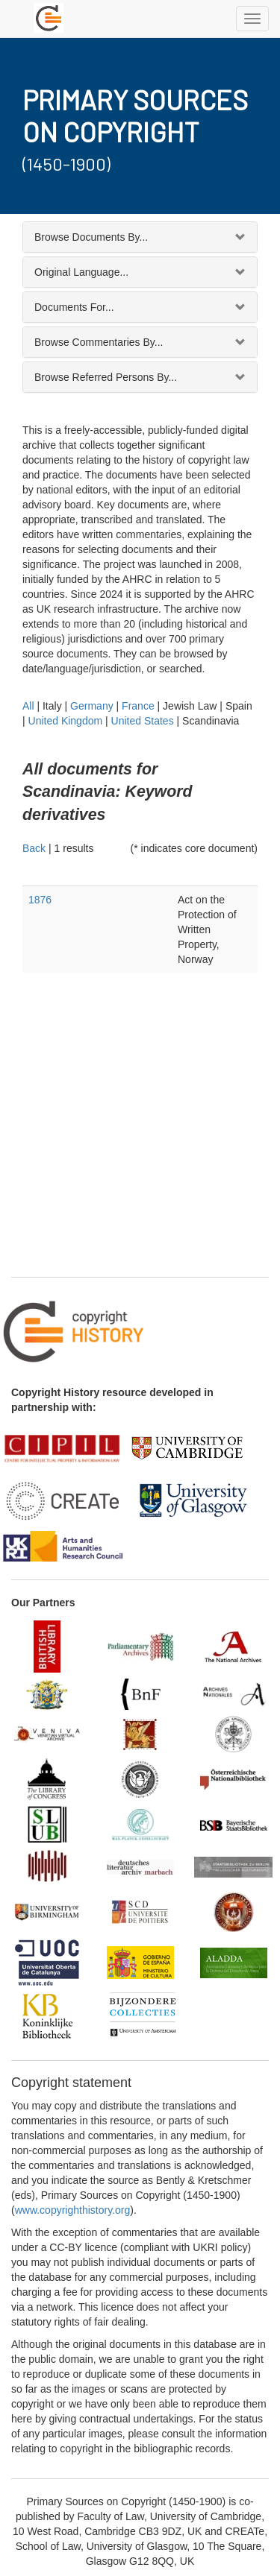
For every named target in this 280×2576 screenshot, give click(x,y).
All (28, 706)
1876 (40, 900)
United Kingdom (65, 721)
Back (34, 848)
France (138, 706)
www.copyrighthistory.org (73, 2210)
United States (142, 721)
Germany (91, 706)
